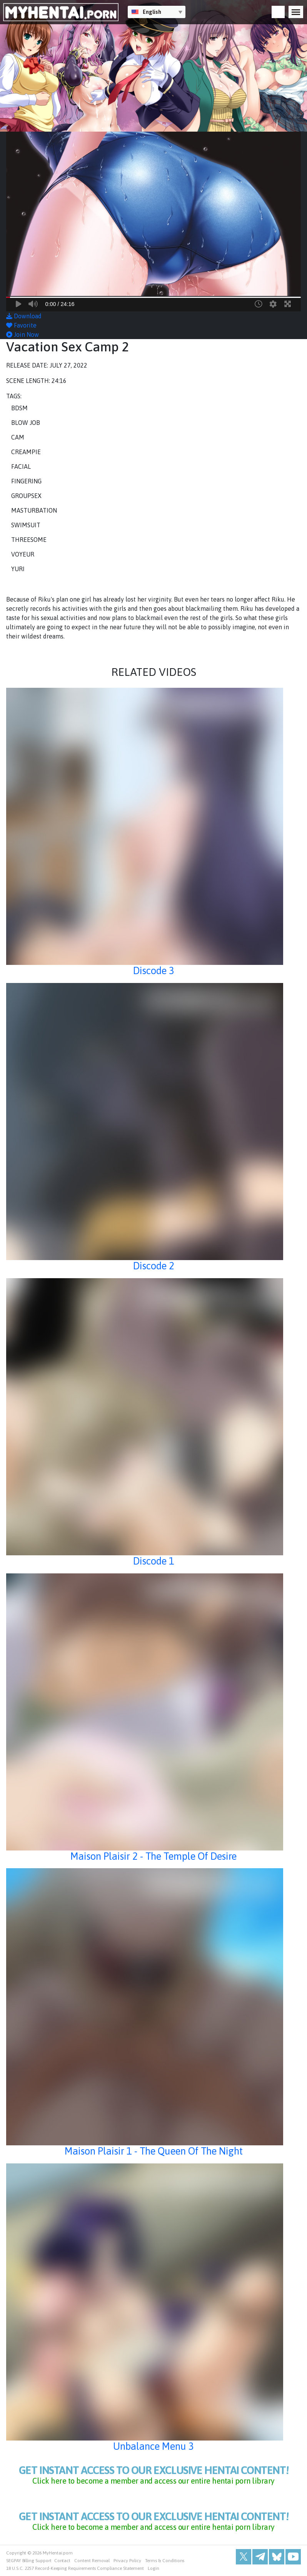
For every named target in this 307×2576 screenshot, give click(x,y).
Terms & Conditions (165, 2560)
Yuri (18, 568)
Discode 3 (153, 970)
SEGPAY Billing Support (29, 2560)
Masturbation (34, 510)
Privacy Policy (127, 2560)
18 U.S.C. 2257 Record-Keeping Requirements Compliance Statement (75, 2568)
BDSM (19, 408)
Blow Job (25, 422)
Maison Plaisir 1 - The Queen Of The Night (154, 2150)
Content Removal (92, 2560)
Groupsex (26, 495)
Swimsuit (25, 525)
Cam (17, 437)
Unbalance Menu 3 (153, 2446)
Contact (62, 2560)
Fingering (26, 481)
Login (153, 2568)
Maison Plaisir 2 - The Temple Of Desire (153, 1856)
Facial (21, 466)
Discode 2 (153, 1265)
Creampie (26, 451)
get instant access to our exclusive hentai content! (153, 2475)
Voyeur (22, 554)
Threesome (29, 539)
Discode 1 (153, 1560)
